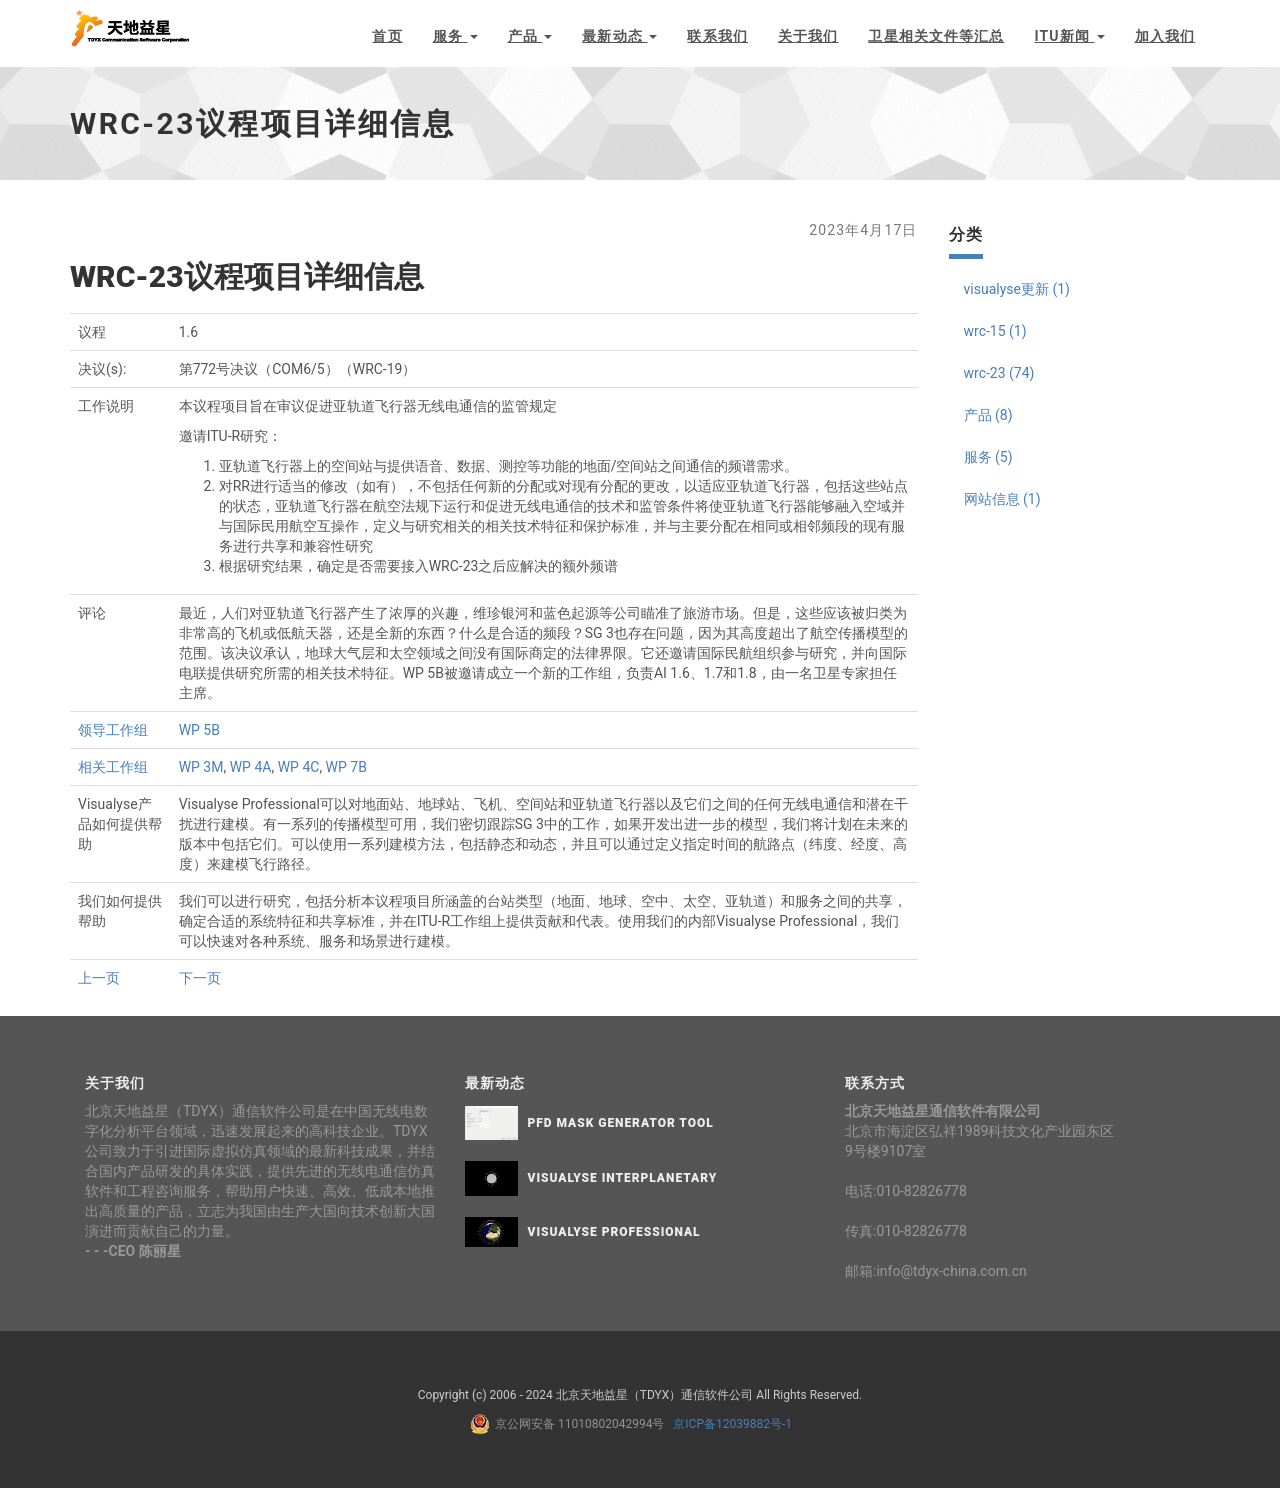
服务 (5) (988, 457)
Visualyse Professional (614, 1232)
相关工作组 (113, 767)
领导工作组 (113, 730)
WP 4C (299, 767)
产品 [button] (530, 36)
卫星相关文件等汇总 (936, 36)
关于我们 (808, 36)
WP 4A (251, 767)
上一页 (99, 978)
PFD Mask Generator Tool (621, 1123)
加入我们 (1165, 36)
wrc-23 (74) (999, 373)
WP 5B (199, 730)
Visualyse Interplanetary (623, 1178)
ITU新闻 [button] (1070, 36)
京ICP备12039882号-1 (729, 1424)
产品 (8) (988, 415)
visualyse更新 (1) (1017, 289)
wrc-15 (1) (995, 331)
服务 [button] (455, 36)
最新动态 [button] (619, 36)
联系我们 (717, 36)
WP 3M (201, 767)
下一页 (200, 978)
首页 (387, 36)
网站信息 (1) (1002, 499)
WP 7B (346, 767)
